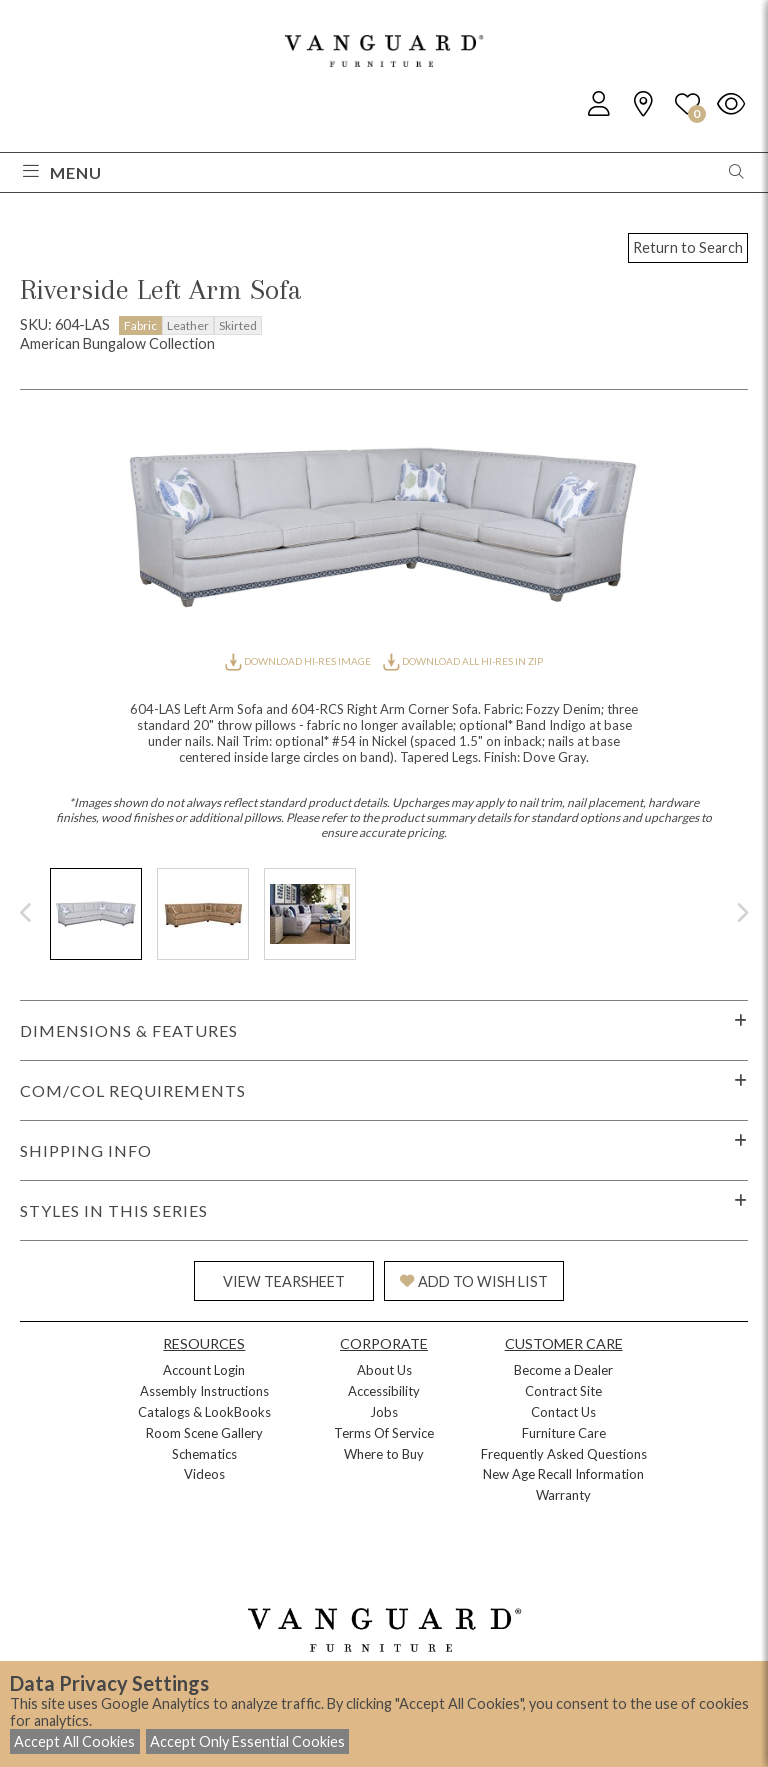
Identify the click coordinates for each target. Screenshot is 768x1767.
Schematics (204, 1454)
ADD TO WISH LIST (474, 1281)
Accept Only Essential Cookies (247, 1741)
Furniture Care (564, 1433)
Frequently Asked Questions (564, 1454)
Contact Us (563, 1412)
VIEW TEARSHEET (284, 1281)
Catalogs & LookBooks (204, 1412)
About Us (384, 1370)
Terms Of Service (384, 1433)
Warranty (563, 1495)
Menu (62, 172)
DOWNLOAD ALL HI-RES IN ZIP (463, 661)
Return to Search (688, 247)
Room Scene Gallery (204, 1433)
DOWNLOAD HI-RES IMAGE (299, 661)
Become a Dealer (563, 1370)
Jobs (384, 1412)
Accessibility (384, 1391)
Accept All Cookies (74, 1741)
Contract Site (563, 1391)
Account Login (204, 1370)
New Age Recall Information (563, 1474)
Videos (204, 1474)
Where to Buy (384, 1454)
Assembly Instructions (204, 1391)
